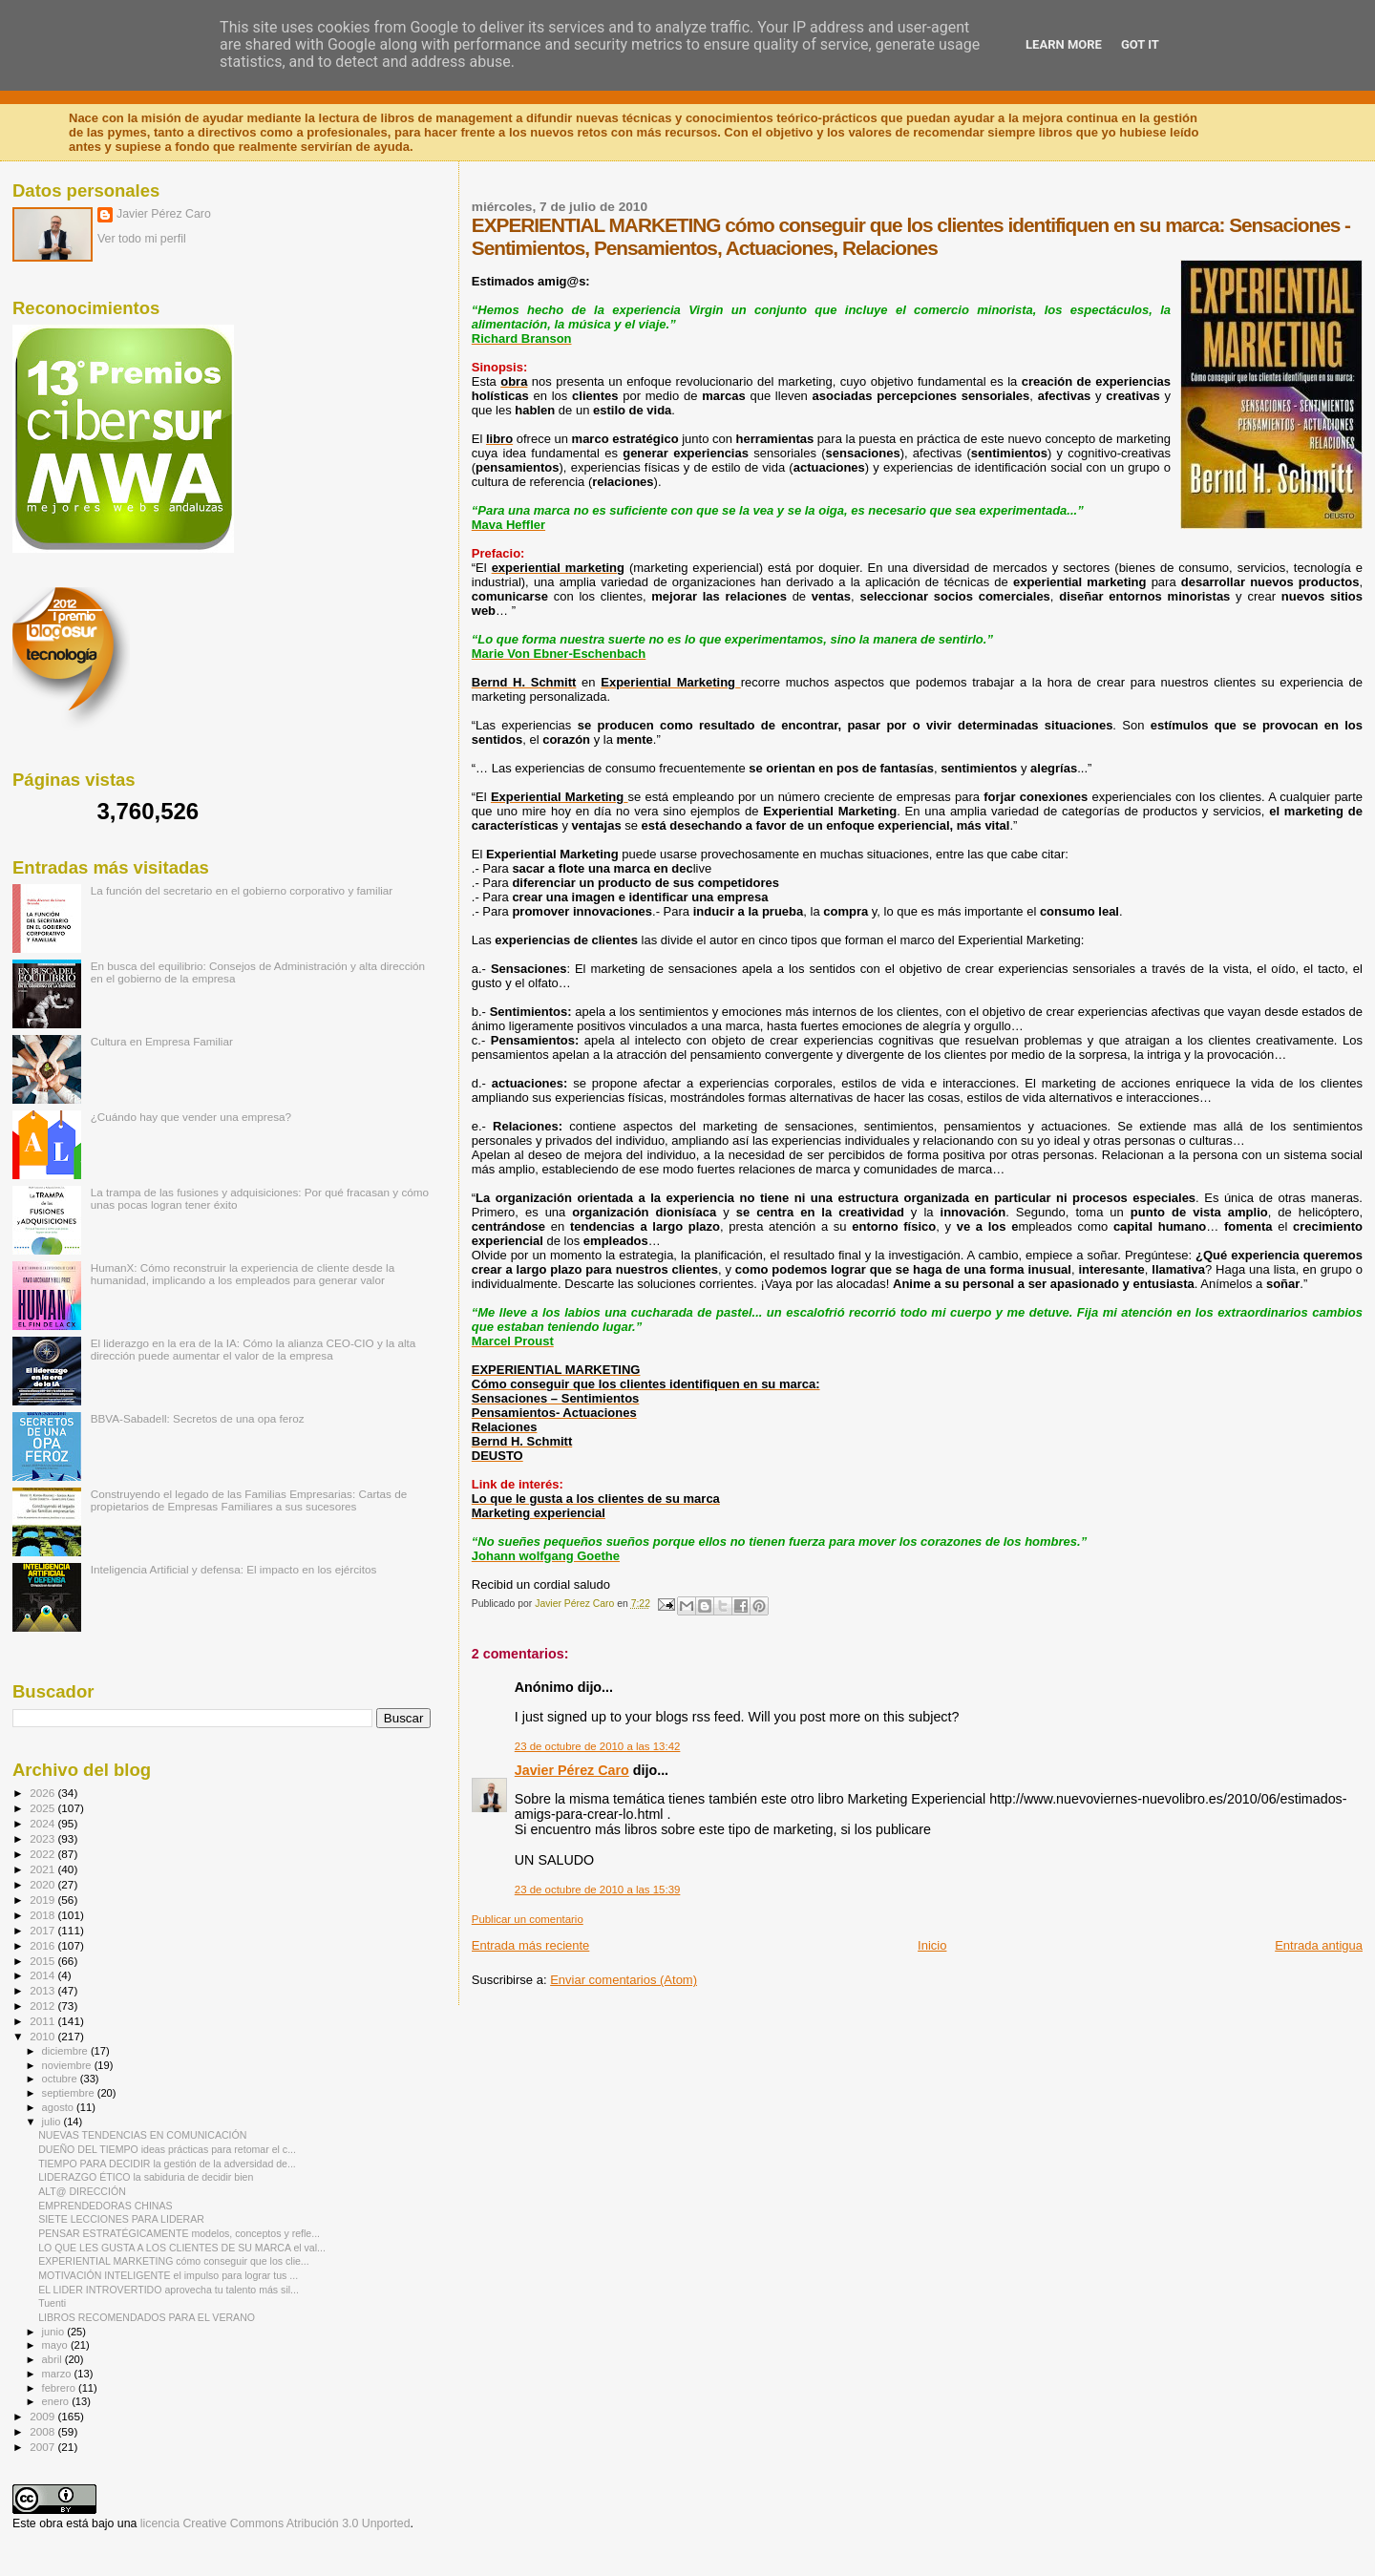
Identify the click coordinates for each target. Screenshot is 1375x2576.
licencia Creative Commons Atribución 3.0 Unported (275, 2523)
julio (53, 2121)
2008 (43, 2431)
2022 (43, 1854)
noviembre (68, 2065)
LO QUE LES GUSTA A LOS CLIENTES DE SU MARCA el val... (182, 2247)
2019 (43, 1899)
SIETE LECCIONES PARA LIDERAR (121, 2219)
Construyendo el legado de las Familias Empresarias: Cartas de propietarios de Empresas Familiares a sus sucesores (249, 1500)
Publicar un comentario (527, 1919)
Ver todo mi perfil (141, 238)
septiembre (69, 2093)
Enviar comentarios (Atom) (623, 1980)
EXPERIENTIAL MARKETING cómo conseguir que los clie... (173, 2261)
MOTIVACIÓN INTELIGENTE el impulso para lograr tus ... (168, 2275)
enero (57, 2401)
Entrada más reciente (531, 1945)
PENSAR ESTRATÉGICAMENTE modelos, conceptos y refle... (179, 2233)
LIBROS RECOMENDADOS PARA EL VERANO (146, 2317)
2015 (43, 1960)
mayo (56, 2345)
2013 (43, 1990)
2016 (43, 1945)
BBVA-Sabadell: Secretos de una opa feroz (198, 1418)
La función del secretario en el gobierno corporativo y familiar (242, 890)
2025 (43, 1808)
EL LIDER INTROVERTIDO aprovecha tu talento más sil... (168, 2289)
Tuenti (52, 2303)
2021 (43, 1869)
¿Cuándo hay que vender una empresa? (191, 1116)
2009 (43, 2416)
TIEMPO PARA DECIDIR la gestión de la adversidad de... (167, 2163)
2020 (43, 1884)
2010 (43, 2036)
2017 (43, 1930)
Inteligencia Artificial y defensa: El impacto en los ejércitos (234, 1569)
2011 (43, 2021)
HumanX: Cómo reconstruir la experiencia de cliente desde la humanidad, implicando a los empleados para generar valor (243, 1273)
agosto (59, 2107)
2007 (43, 2446)
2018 (43, 1915)
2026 (43, 1792)
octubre (61, 2078)
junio (55, 2331)
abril (53, 2359)
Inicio (932, 1945)
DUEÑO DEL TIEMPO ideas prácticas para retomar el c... (167, 2149)
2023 (43, 1838)
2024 (43, 1823)
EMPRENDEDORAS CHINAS (105, 2205)
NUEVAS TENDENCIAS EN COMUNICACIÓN (142, 2135)
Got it (1140, 44)
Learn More (1064, 44)
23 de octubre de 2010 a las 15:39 (598, 1889)
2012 (43, 2005)
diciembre (66, 2051)
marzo (58, 2373)
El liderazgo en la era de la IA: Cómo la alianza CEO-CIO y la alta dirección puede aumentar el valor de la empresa (253, 1349)
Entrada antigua (1319, 1945)
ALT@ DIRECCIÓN (82, 2191)
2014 (43, 1975)
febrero (60, 2388)
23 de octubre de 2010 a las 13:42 (598, 1746)
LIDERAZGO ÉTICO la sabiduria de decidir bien (145, 2177)
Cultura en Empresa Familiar (162, 1041)
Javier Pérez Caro (572, 1770)
